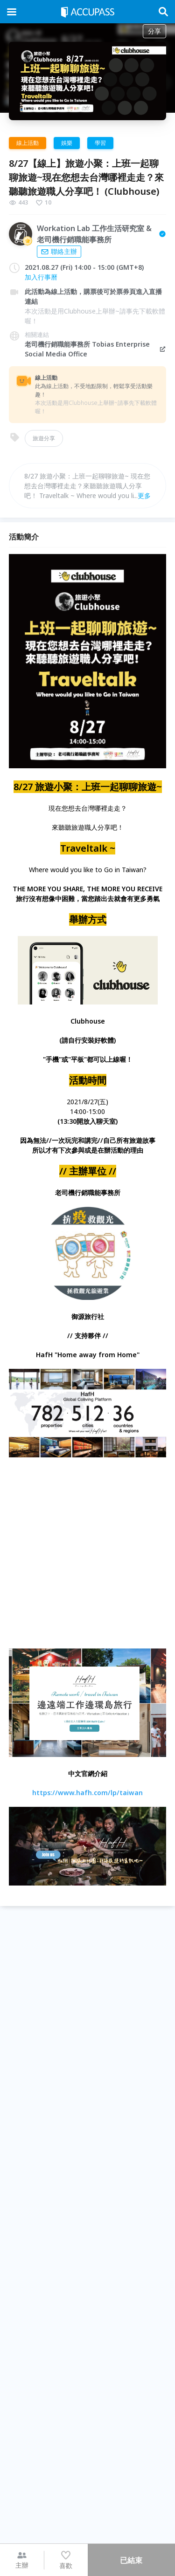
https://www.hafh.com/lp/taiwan (87, 1792)
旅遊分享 (44, 438)
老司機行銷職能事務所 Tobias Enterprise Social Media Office (96, 349)
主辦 (21, 2559)
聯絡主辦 (59, 251)
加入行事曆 (41, 277)
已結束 (131, 2560)
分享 (154, 31)
